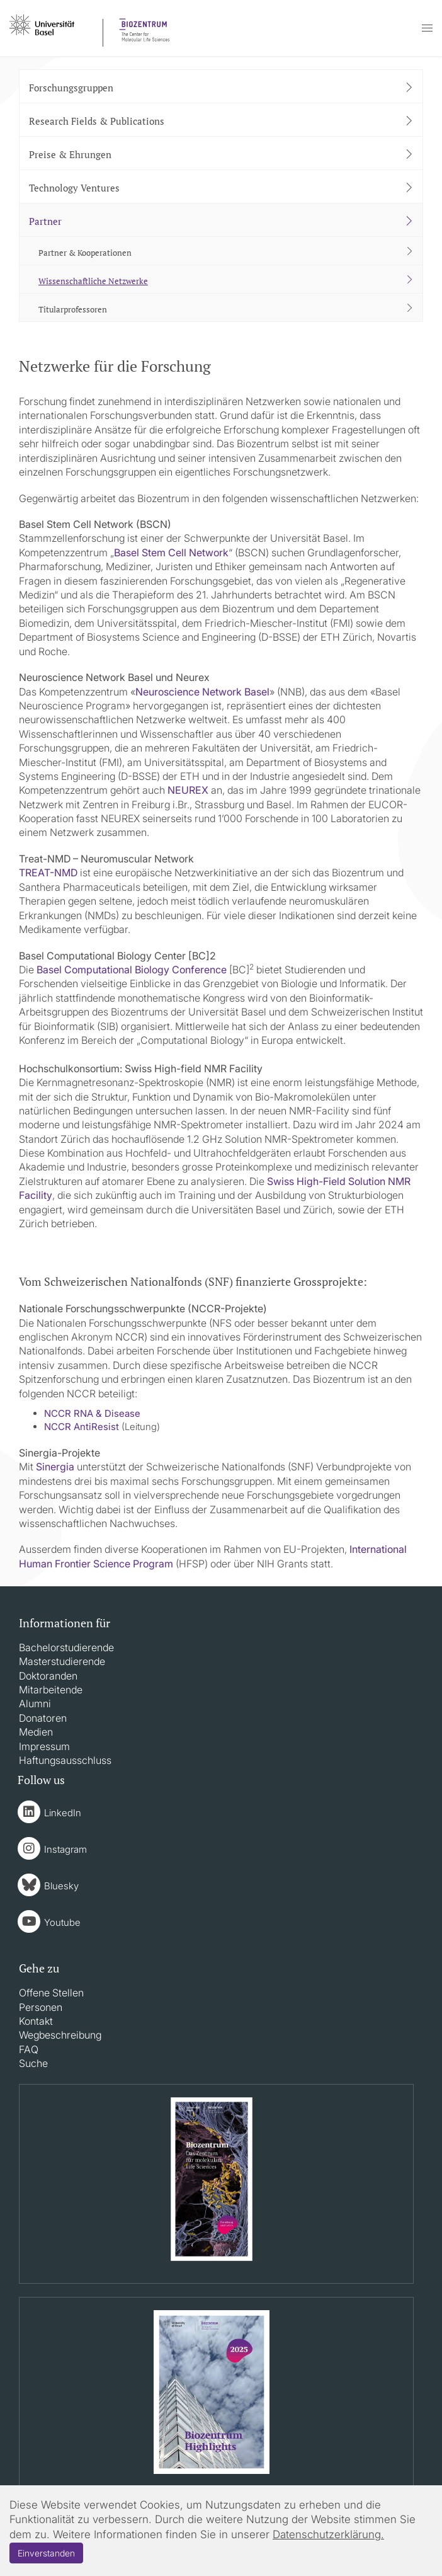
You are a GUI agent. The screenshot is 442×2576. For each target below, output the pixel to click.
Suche (33, 2063)
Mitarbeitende (50, 1689)
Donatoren (43, 1718)
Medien (36, 1732)
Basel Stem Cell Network (171, 552)
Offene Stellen (51, 1992)
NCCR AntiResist (81, 1427)
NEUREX (189, 790)
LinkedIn (62, 1813)
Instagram (65, 1849)
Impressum (44, 1746)
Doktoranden (48, 1675)
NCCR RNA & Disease (92, 1413)
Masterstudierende (62, 1661)
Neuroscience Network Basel (202, 691)
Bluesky (61, 1886)
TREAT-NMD (48, 872)
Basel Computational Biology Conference (132, 969)
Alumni (35, 1703)
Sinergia (55, 1466)
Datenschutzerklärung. (328, 2534)
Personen (40, 2007)
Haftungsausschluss (65, 1760)
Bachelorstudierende (66, 1647)
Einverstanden (46, 2553)
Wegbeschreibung (60, 2035)
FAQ (28, 2049)
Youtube (62, 1922)
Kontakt (36, 2021)
